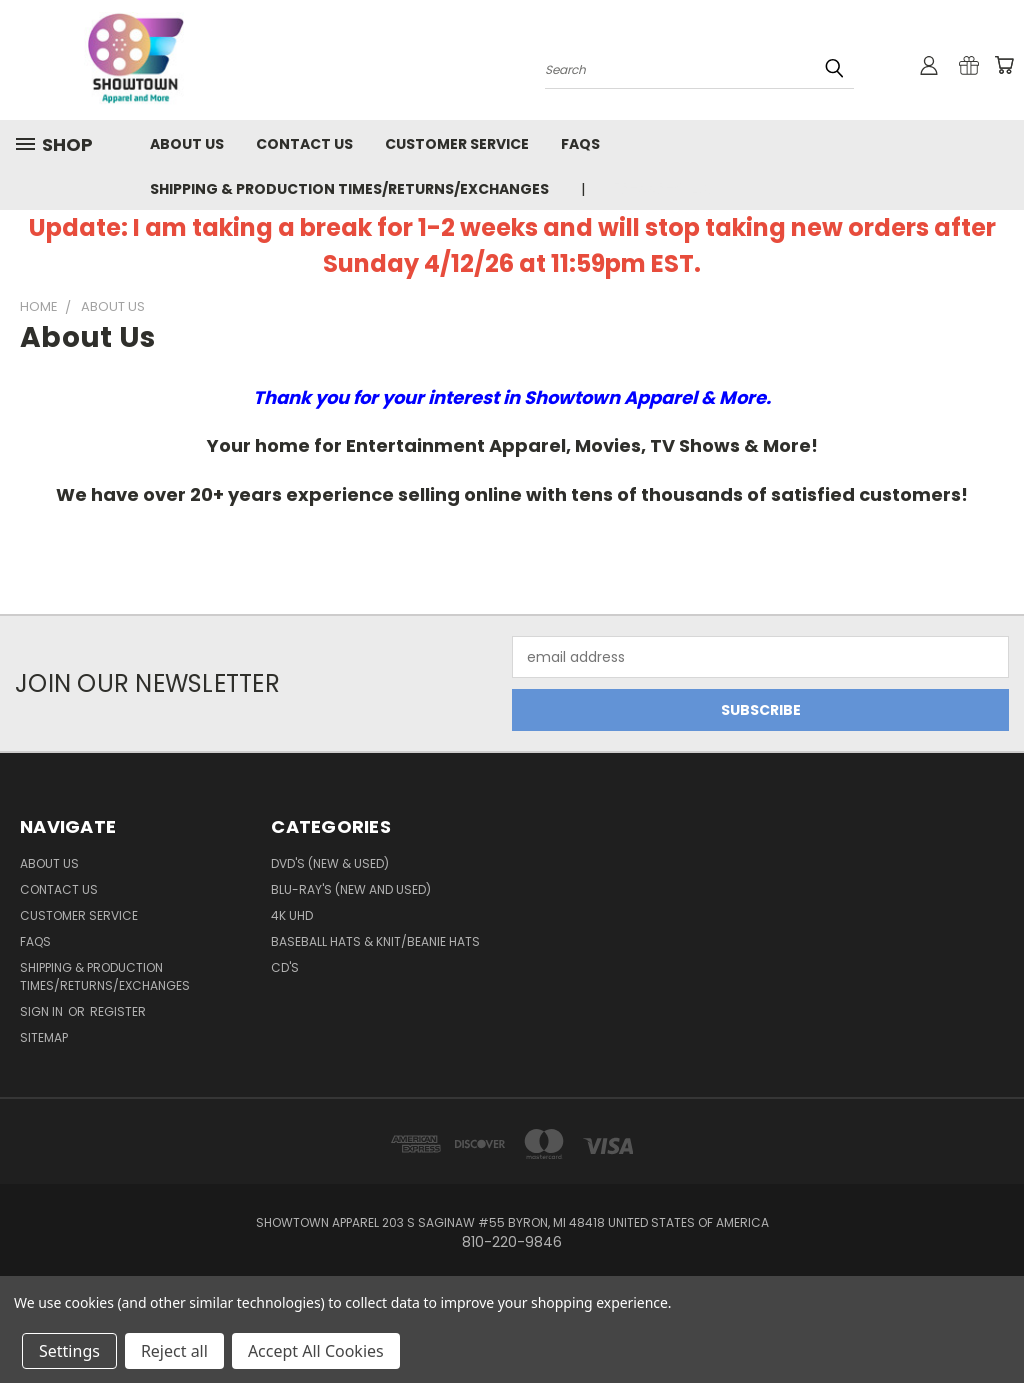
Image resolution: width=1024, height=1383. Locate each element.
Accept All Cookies (316, 1351)
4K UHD (292, 915)
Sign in (43, 1011)
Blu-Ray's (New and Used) (351, 889)
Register (118, 1011)
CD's (285, 967)
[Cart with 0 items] (1004, 65)
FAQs (580, 144)
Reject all (174, 1351)
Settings (69, 1351)
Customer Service (457, 144)
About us (187, 144)
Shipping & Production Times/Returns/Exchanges (349, 189)
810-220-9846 (658, 189)
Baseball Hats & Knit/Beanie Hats (375, 941)
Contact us (304, 144)
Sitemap (44, 1037)
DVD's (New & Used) (330, 863)
